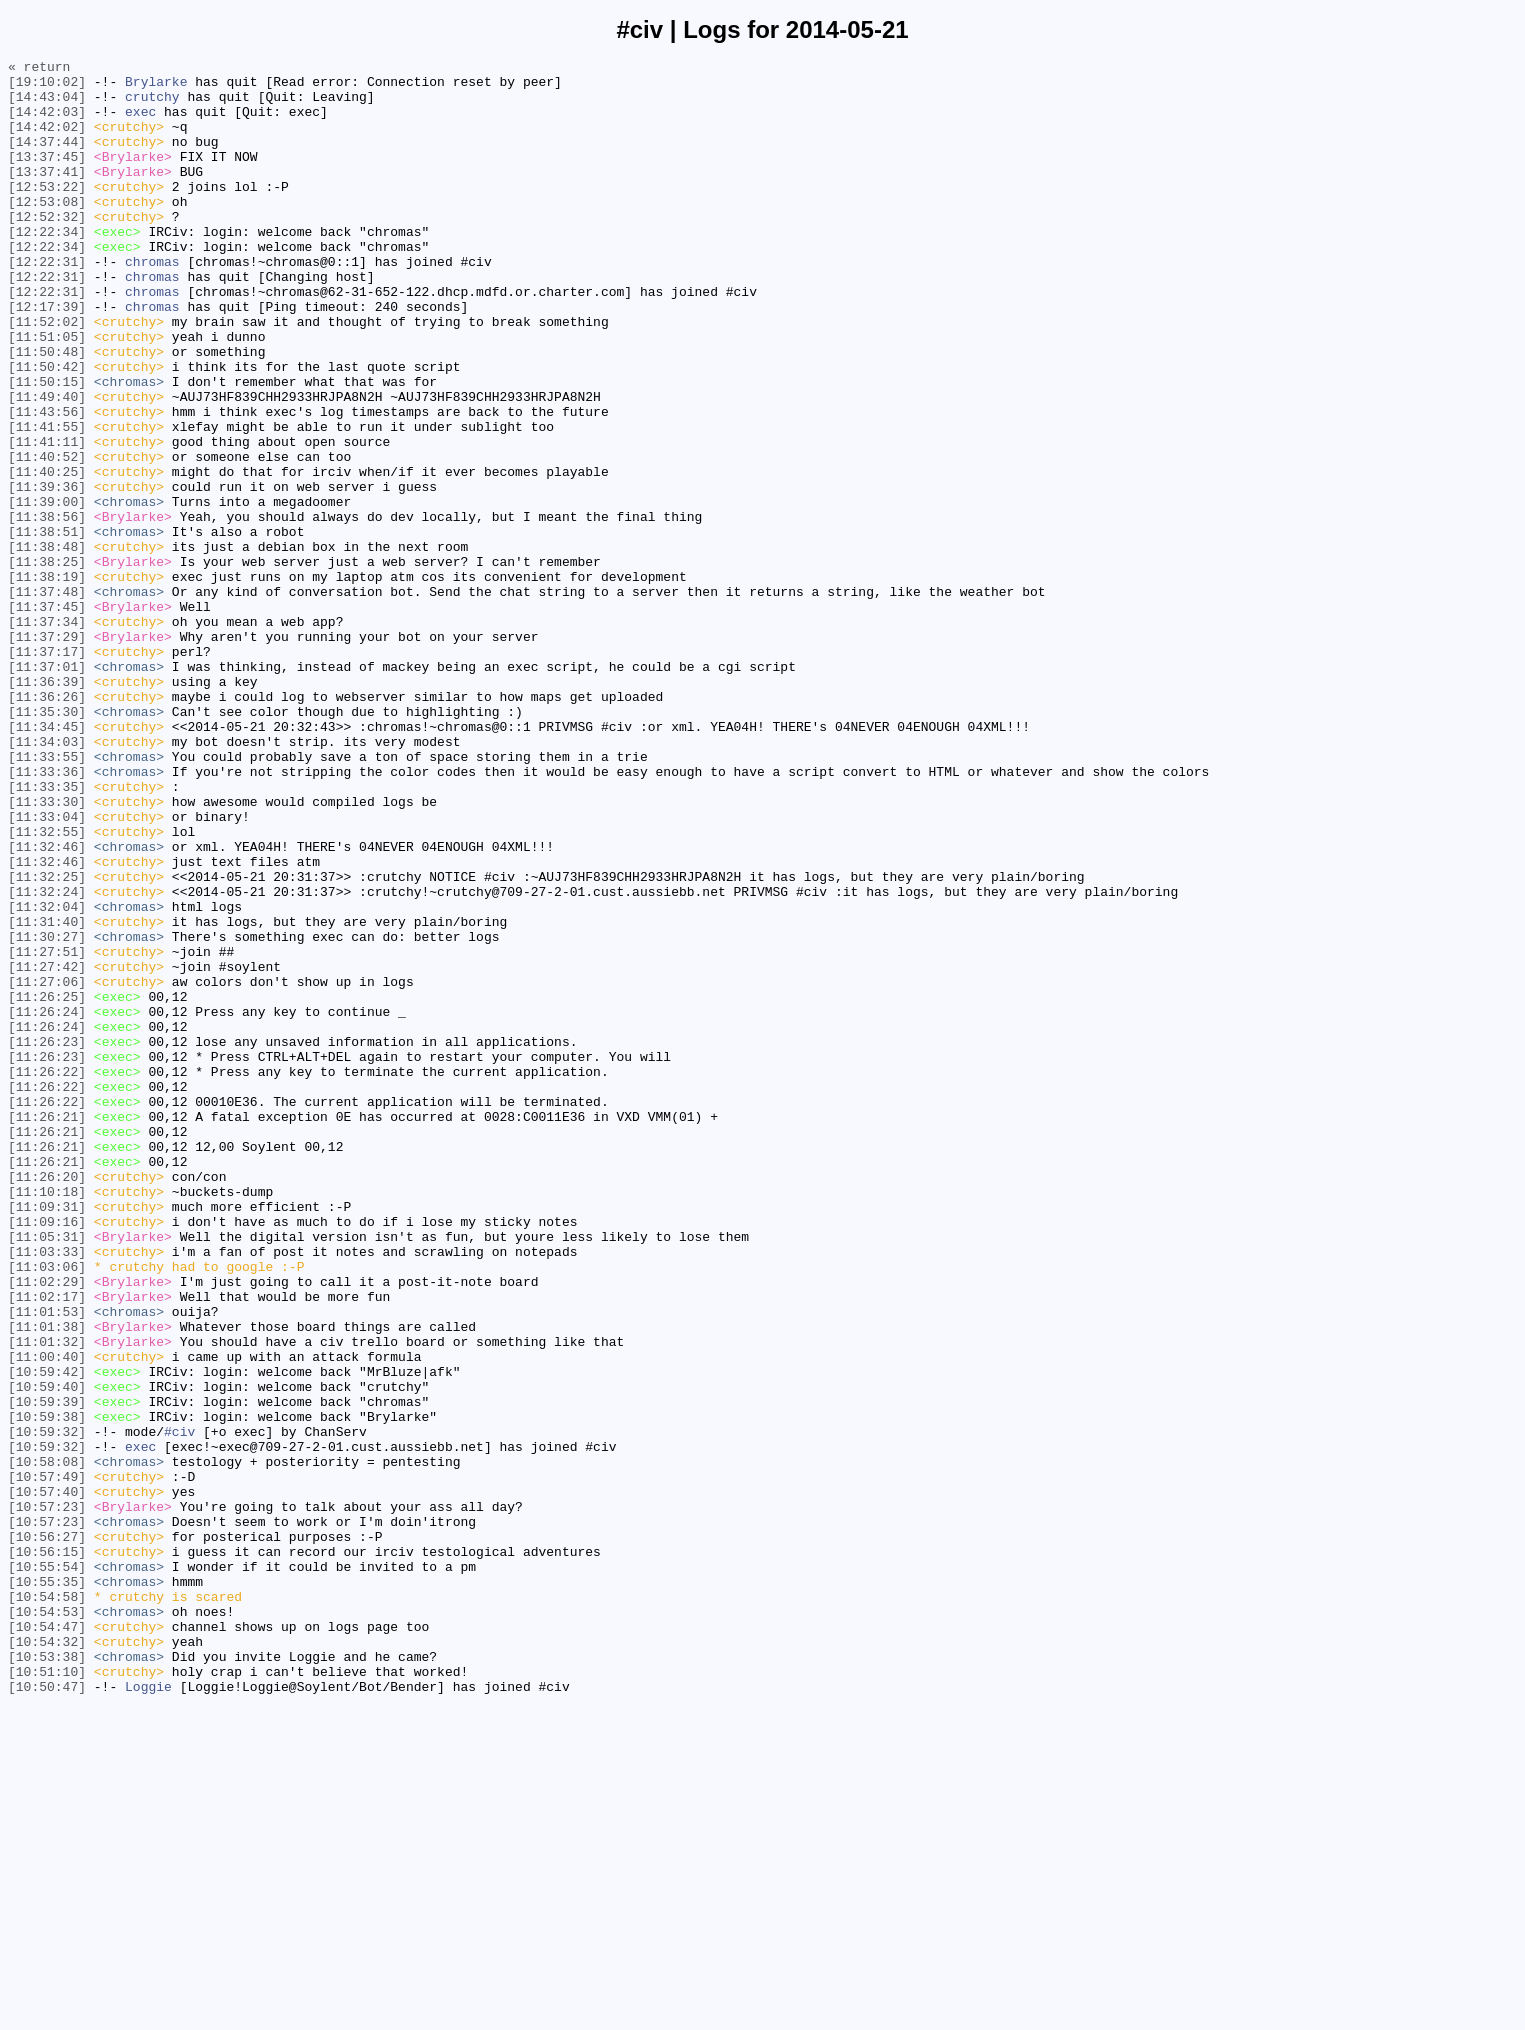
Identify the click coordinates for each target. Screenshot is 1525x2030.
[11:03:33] (47, 1491)
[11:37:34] (47, 735)
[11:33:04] (47, 969)
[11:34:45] (47, 861)
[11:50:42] (47, 429)
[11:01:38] (47, 1581)
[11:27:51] (47, 1131)
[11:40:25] (47, 555)
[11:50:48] (47, 411)
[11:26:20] (47, 1401)
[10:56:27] (47, 1833)
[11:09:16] (47, 1455)
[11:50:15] (47, 447)
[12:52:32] (47, 249)
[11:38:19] (47, 681)
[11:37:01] (47, 789)
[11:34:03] (47, 879)
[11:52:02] (47, 375)
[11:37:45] (47, 717)
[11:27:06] (47, 1167)
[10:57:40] (47, 1779)
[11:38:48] (47, 645)
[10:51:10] (47, 1995)
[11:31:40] (47, 1095)
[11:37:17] (47, 771)
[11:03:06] (47, 1509)
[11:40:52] (47, 537)
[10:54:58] (47, 1905)
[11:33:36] (47, 915)
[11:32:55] (47, 987)
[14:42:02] (47, 141)
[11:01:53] (47, 1563)
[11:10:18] (47, 1419)
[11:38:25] (47, 663)
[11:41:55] (47, 501)
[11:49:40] (47, 465)
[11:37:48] (47, 699)
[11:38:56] (47, 609)
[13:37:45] (47, 177)
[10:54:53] (47, 1923)
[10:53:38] (47, 1977)
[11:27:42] (47, 1149)
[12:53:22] (47, 213)
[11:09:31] (47, 1437)
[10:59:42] (47, 1635)
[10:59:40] (47, 1653)
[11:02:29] (47, 1527)
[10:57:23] (47, 1797)
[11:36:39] (47, 807)
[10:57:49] (47, 1761)
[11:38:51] (47, 627)
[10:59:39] (47, 1671)
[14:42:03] (47, 123)
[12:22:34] (47, 267)
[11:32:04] (47, 1077)
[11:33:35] (47, 933)
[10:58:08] (47, 1743)
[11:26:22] (47, 1275)
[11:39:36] (47, 573)
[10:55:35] (47, 1887)
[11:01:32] (47, 1599)
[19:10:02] (47, 87)
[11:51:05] (47, 393)
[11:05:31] (47, 1473)
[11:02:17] (47, 1545)
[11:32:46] (47, 1005)
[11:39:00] (47, 591)
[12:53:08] (47, 231)
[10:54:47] (47, 1941)
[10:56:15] (47, 1851)
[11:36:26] (47, 825)
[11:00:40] (47, 1617)
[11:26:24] (47, 1203)
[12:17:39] (47, 357)
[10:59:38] (47, 1689)
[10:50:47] (47, 2013)
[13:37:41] (47, 195)
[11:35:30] (47, 843)
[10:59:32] (47, 1707)
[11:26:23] (47, 1239)
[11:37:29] (47, 753)
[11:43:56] (47, 483)
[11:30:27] (47, 1113)
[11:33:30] (47, 951)
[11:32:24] (47, 1059)
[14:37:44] (47, 159)
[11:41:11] (47, 519)
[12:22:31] (47, 303)
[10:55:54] (47, 1869)
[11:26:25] (47, 1185)
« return (39, 69)
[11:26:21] (47, 1329)
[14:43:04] (47, 105)
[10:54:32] (47, 1959)
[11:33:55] (47, 897)
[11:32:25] (47, 1041)
